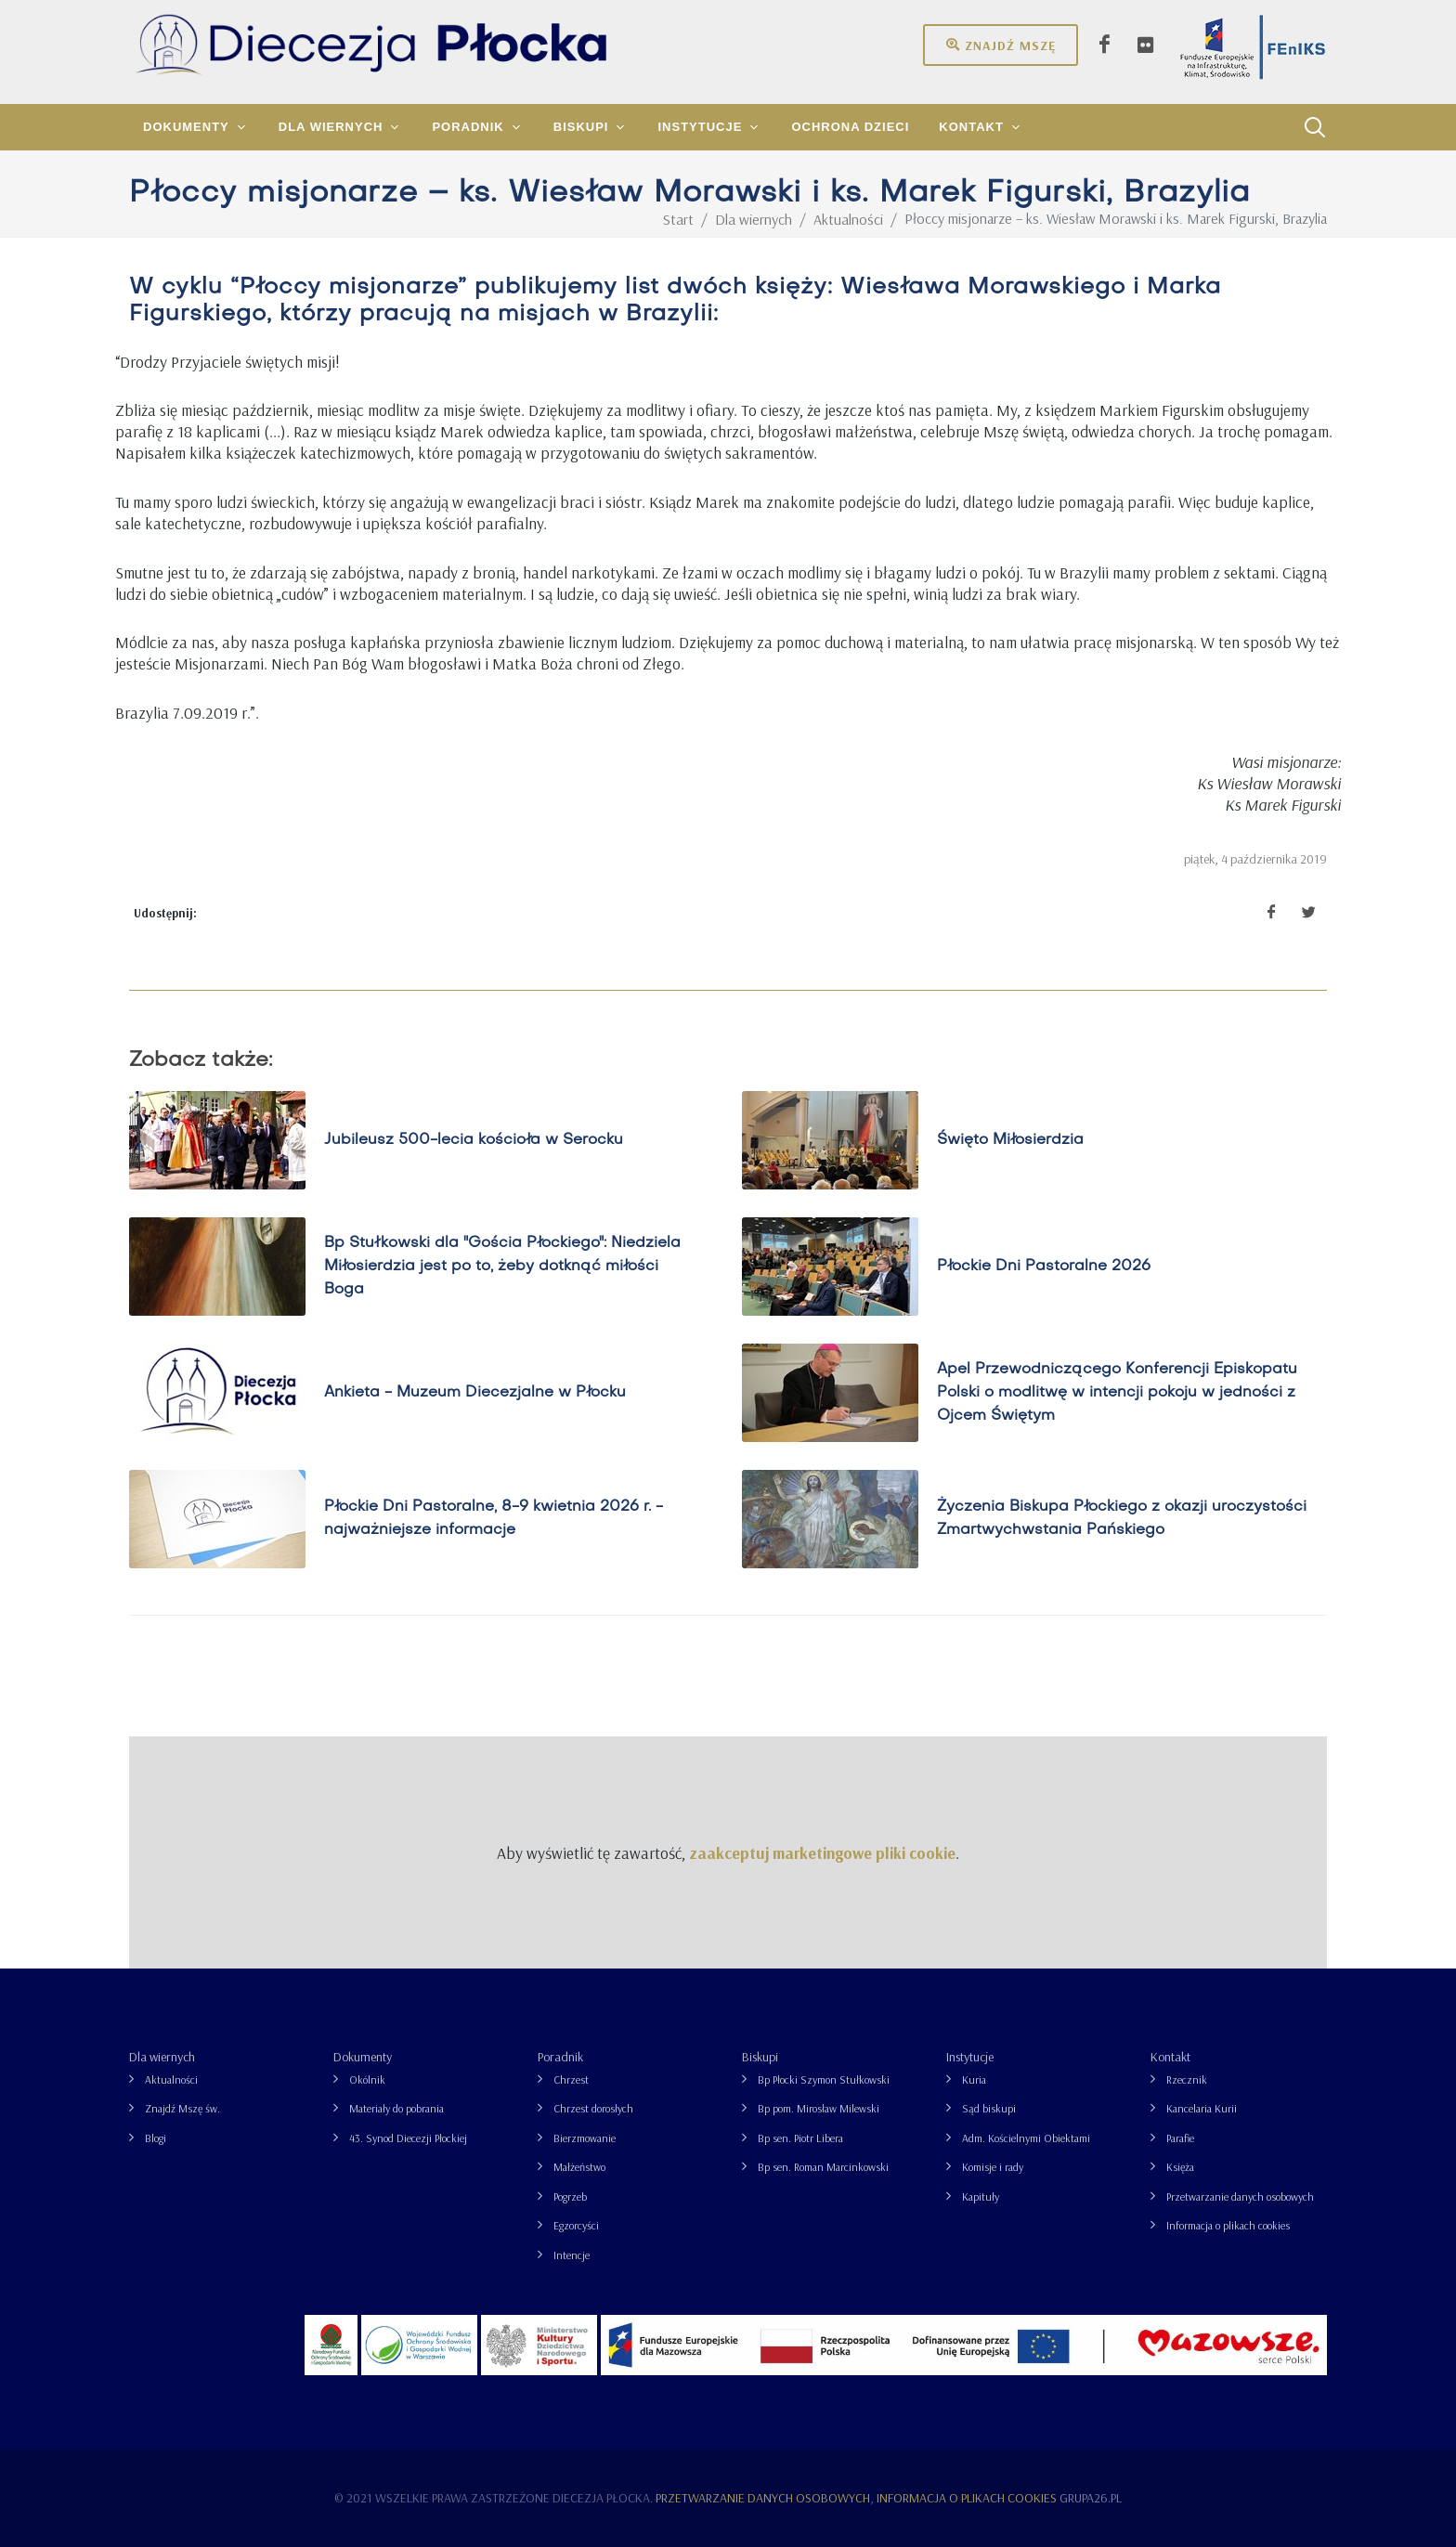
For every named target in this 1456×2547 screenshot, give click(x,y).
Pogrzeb (570, 2196)
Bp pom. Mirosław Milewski (818, 2108)
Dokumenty (362, 2056)
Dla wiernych (162, 2056)
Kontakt (1170, 2056)
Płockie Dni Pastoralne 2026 (1043, 1266)
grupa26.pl (1091, 2497)
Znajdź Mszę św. (182, 2108)
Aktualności (171, 2079)
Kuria (974, 2079)
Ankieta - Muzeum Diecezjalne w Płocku (475, 1392)
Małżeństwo (579, 2167)
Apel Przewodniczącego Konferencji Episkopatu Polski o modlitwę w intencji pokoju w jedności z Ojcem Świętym (1117, 1392)
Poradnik (560, 2056)
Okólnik (367, 2079)
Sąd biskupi (989, 2108)
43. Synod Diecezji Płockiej (408, 2138)
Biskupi (760, 2056)
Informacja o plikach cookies (1228, 2225)
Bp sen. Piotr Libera (800, 2138)
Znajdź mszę (1000, 44)
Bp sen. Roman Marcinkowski (823, 2167)
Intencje (571, 2255)
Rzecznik (1186, 2079)
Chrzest (571, 2079)
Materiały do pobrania (396, 2108)
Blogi (155, 2138)
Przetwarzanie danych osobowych (1240, 2196)
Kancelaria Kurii (1201, 2108)
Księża (1180, 2167)
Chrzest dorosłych (593, 2108)
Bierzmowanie (584, 2138)
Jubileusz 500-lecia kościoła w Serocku (473, 1140)
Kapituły (980, 2196)
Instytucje (970, 2056)
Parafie (1180, 2138)
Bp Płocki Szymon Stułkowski (824, 2079)
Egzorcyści (576, 2225)
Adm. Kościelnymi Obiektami (1026, 2138)
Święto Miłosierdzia (1010, 1140)
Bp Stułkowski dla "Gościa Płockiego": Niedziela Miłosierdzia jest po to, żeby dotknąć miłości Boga (502, 1266)
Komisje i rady (992, 2167)
